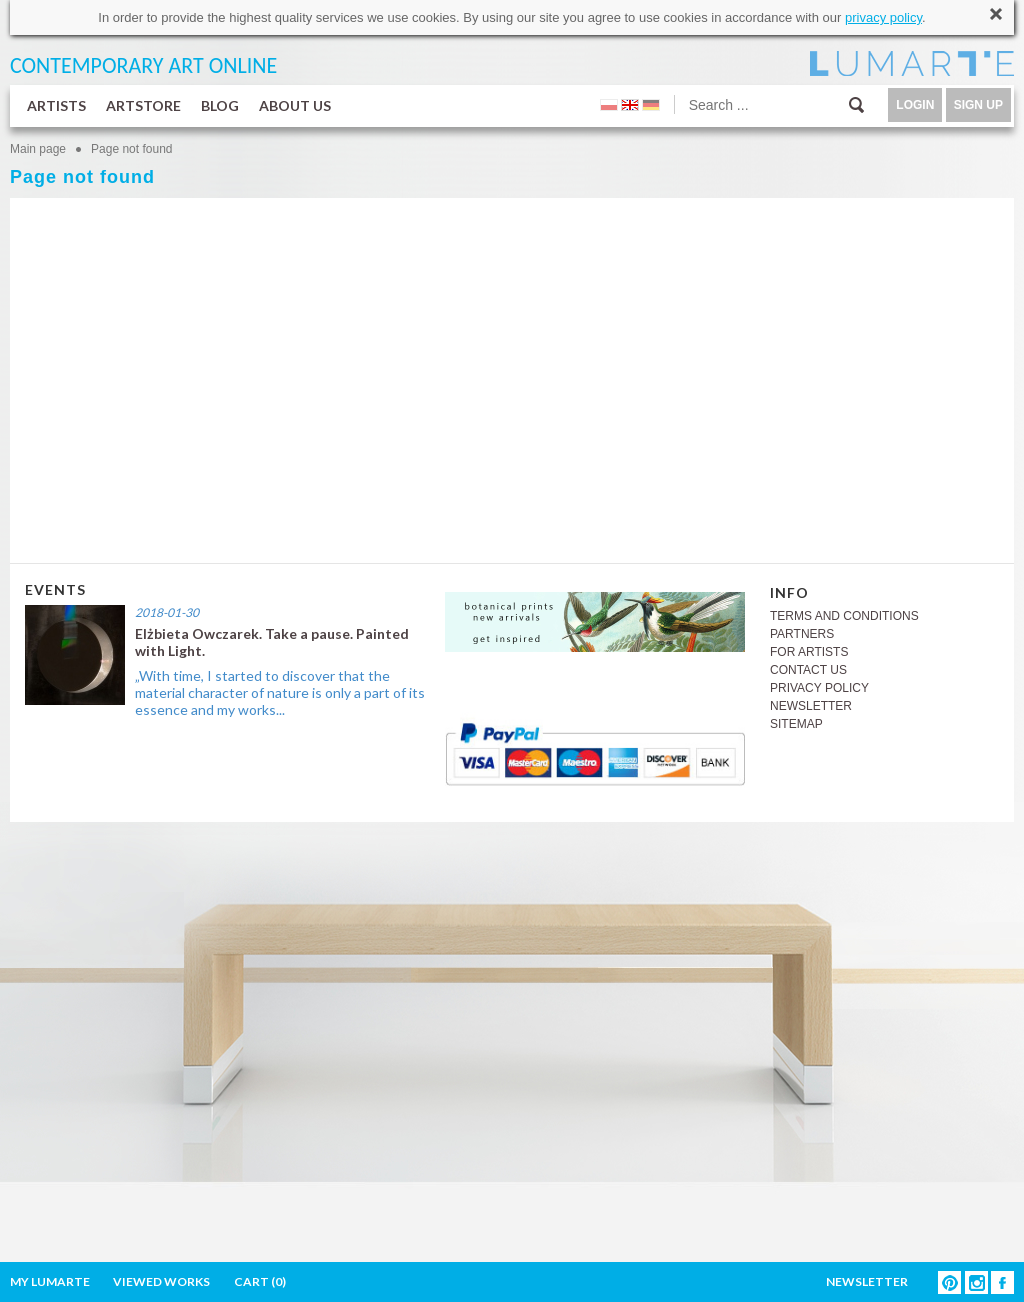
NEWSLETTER (811, 706)
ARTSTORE (143, 105)
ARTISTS (56, 105)
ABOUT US (295, 105)
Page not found (131, 149)
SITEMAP (796, 724)
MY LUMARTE (50, 1281)
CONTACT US (808, 670)
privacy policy (883, 17)
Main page (38, 149)
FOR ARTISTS (809, 652)
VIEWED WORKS (161, 1281)
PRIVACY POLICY (819, 688)
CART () (260, 1281)
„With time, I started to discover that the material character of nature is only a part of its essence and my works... (280, 692)
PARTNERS (802, 634)
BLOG (220, 105)
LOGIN (915, 105)
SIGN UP (978, 105)
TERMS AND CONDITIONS (844, 616)
